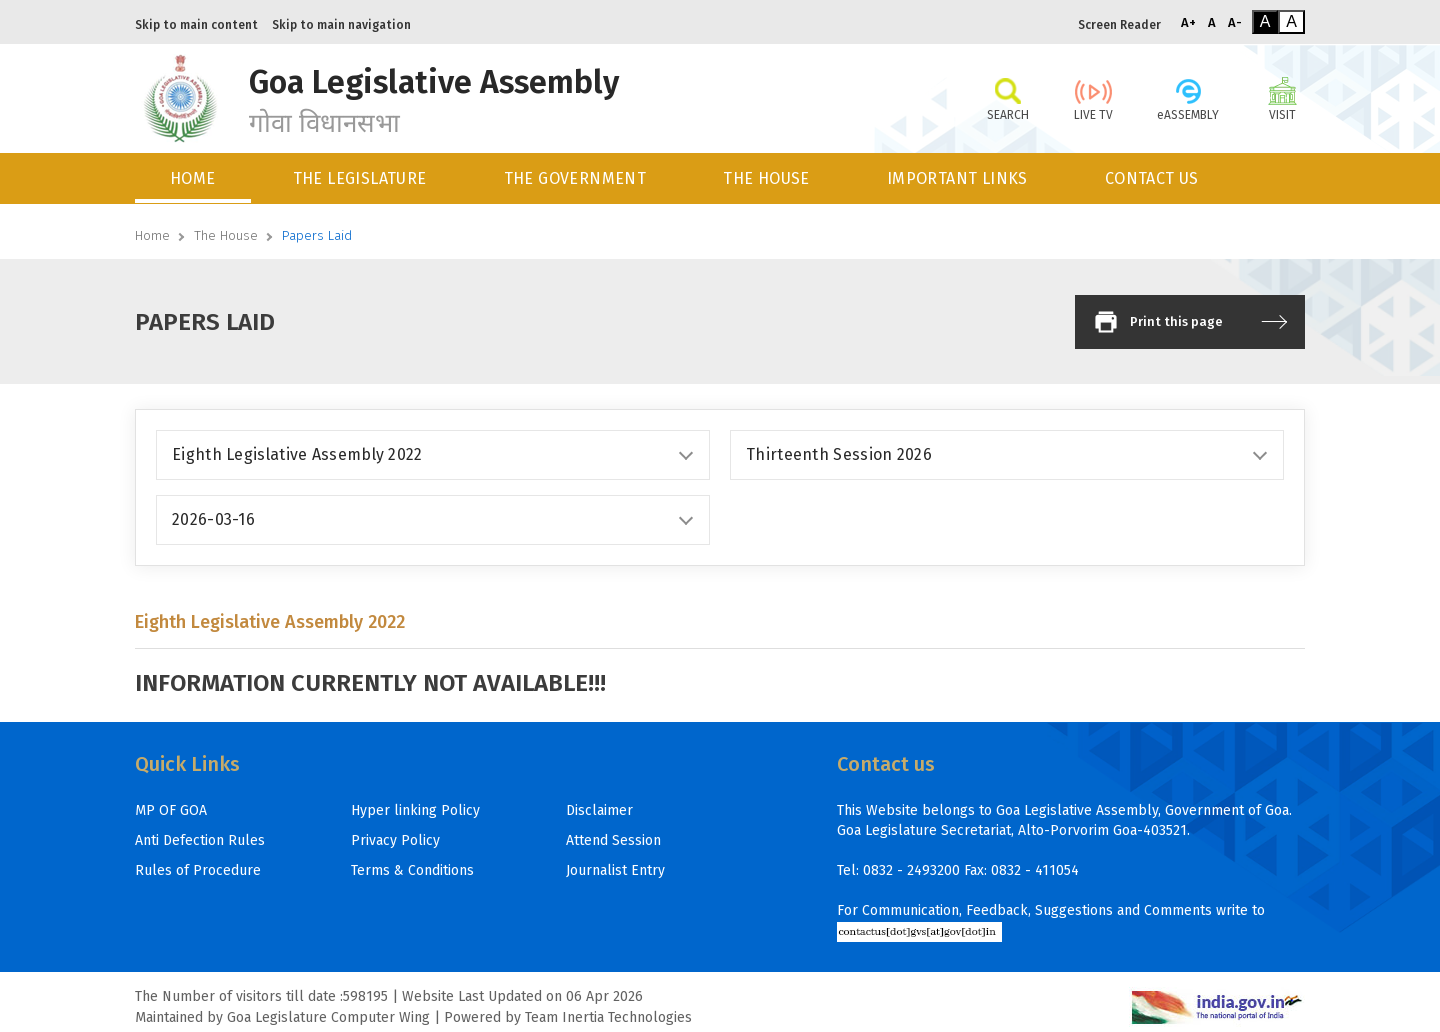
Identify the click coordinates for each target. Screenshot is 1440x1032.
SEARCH (1007, 98)
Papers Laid (317, 235)
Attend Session (613, 840)
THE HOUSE (766, 178)
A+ (1188, 22)
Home (152, 235)
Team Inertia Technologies (608, 1017)
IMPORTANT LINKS (957, 178)
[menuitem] (194, 178)
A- (1235, 22)
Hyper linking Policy (415, 810)
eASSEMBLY (1188, 98)
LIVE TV (1093, 98)
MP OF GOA (171, 810)
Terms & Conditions (412, 870)
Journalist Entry (615, 870)
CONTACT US (1152, 178)
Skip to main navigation (341, 25)
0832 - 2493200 (911, 870)
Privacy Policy (395, 840)
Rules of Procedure (198, 870)
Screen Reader (1119, 25)
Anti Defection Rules (200, 840)
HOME (193, 178)
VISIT (1282, 98)
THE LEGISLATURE (360, 178)
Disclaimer (599, 810)
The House (226, 235)
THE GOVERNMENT (575, 178)
